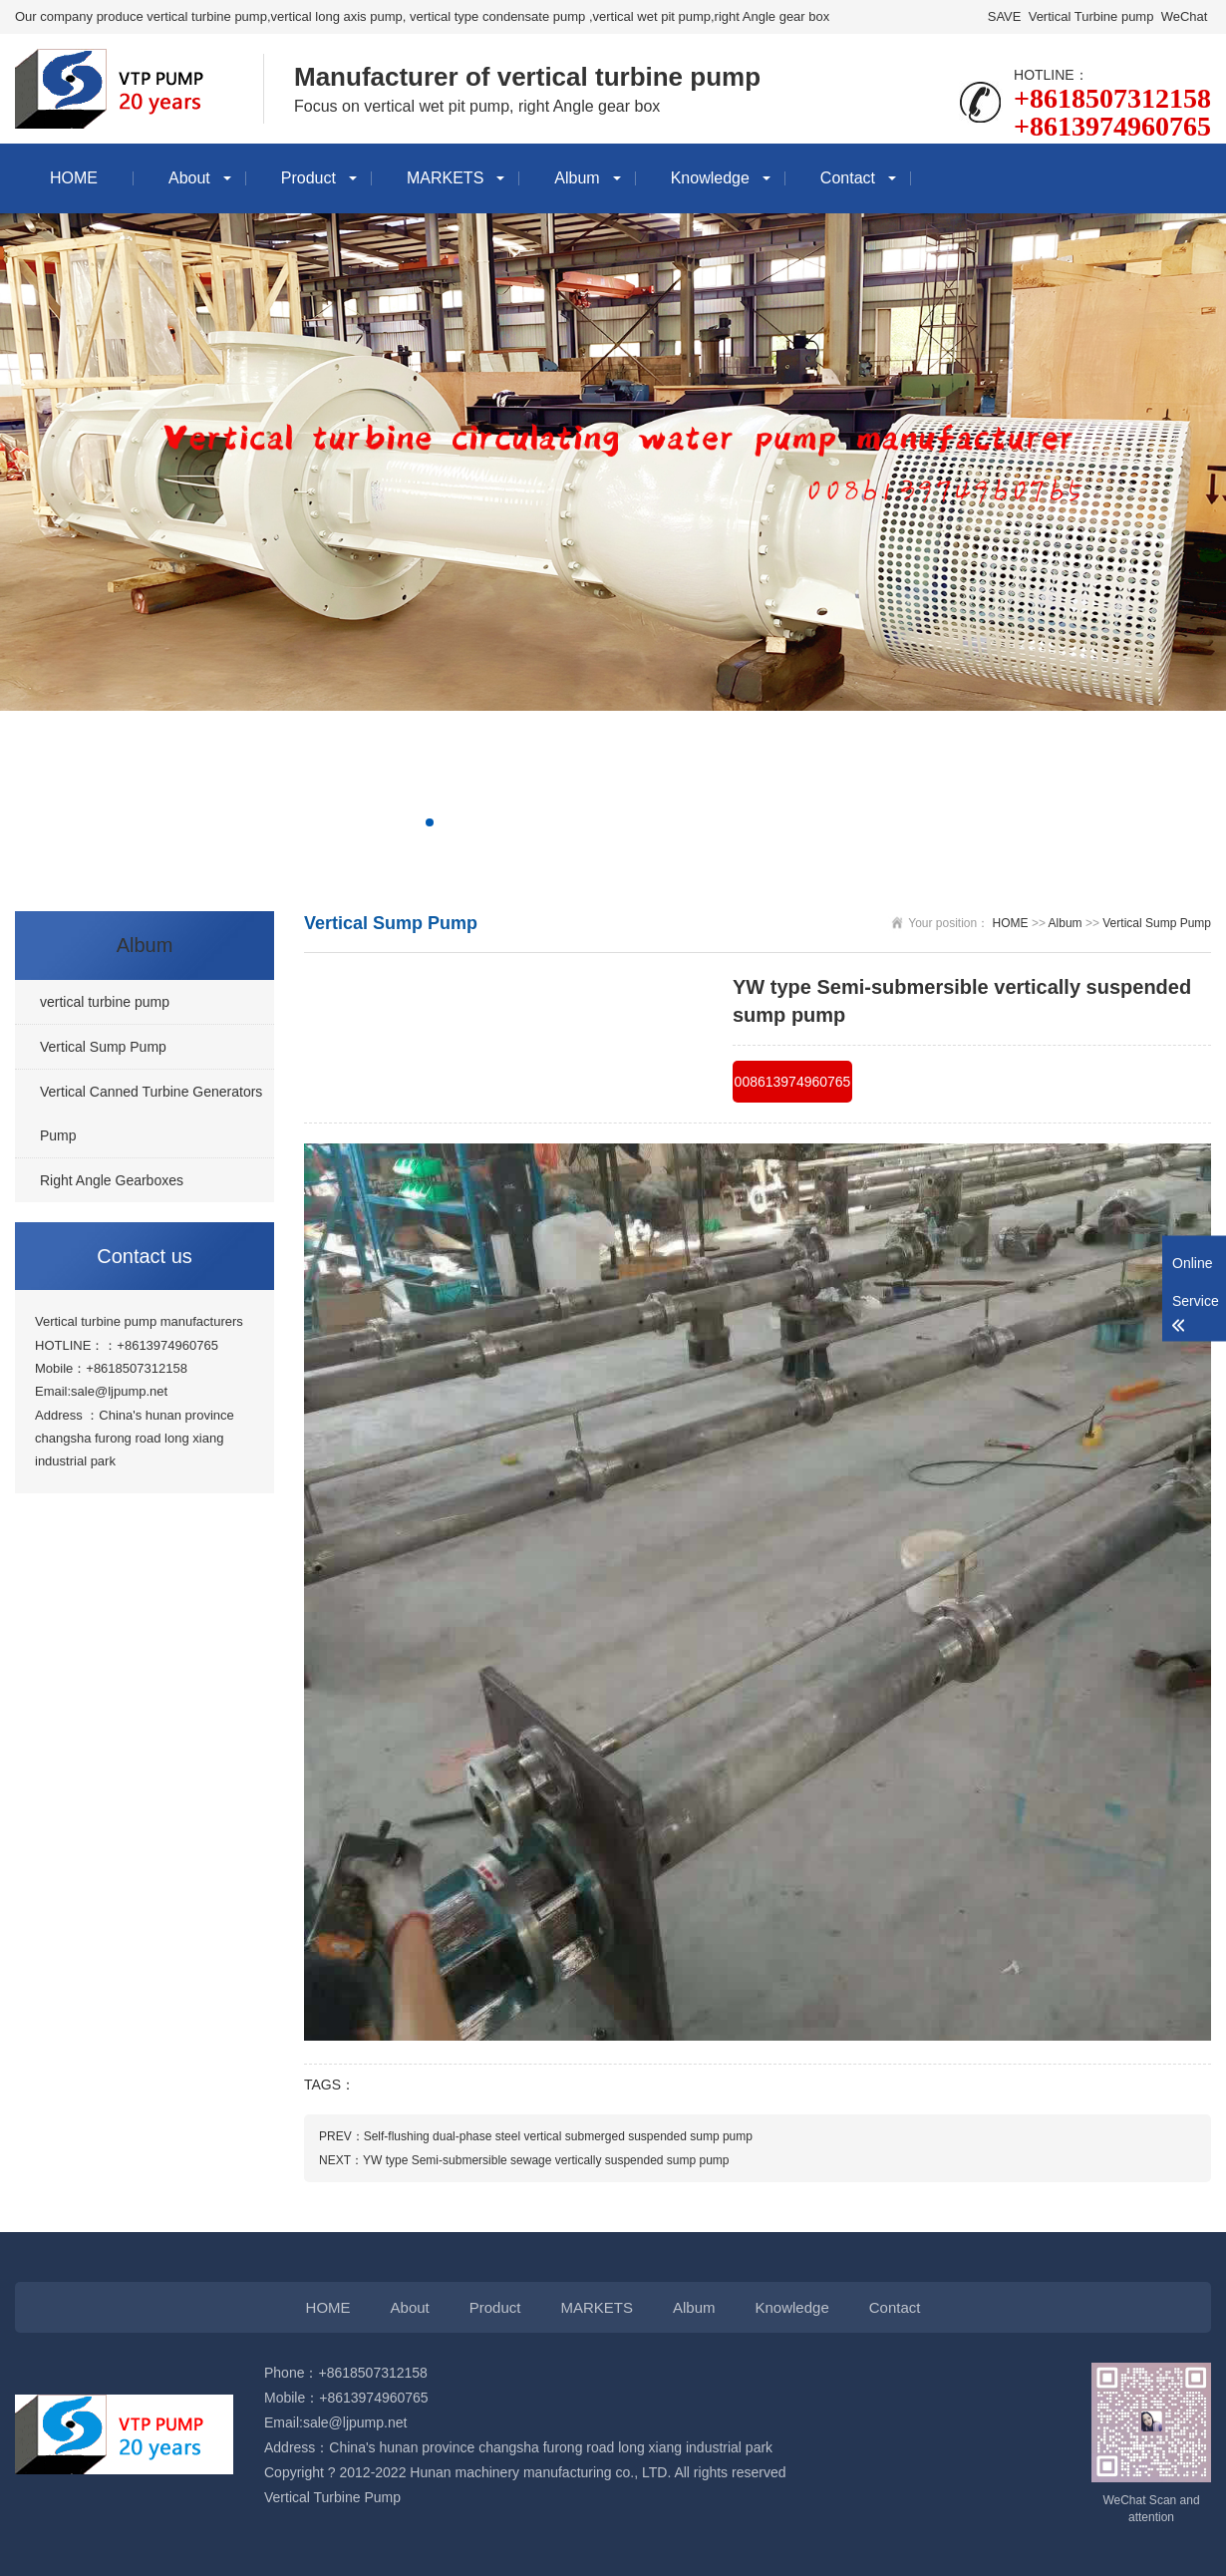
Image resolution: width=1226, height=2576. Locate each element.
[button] (430, 822)
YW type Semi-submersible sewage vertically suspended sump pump (546, 2160)
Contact (847, 177)
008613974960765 (793, 1082)
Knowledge (710, 177)
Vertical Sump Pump (1156, 923)
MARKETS (445, 177)
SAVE (1004, 16)
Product (308, 177)
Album (576, 177)
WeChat (1184, 16)
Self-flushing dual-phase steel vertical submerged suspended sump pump (558, 2136)
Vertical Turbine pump (1091, 16)
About (189, 177)
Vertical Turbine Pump (332, 2497)
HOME (74, 177)
